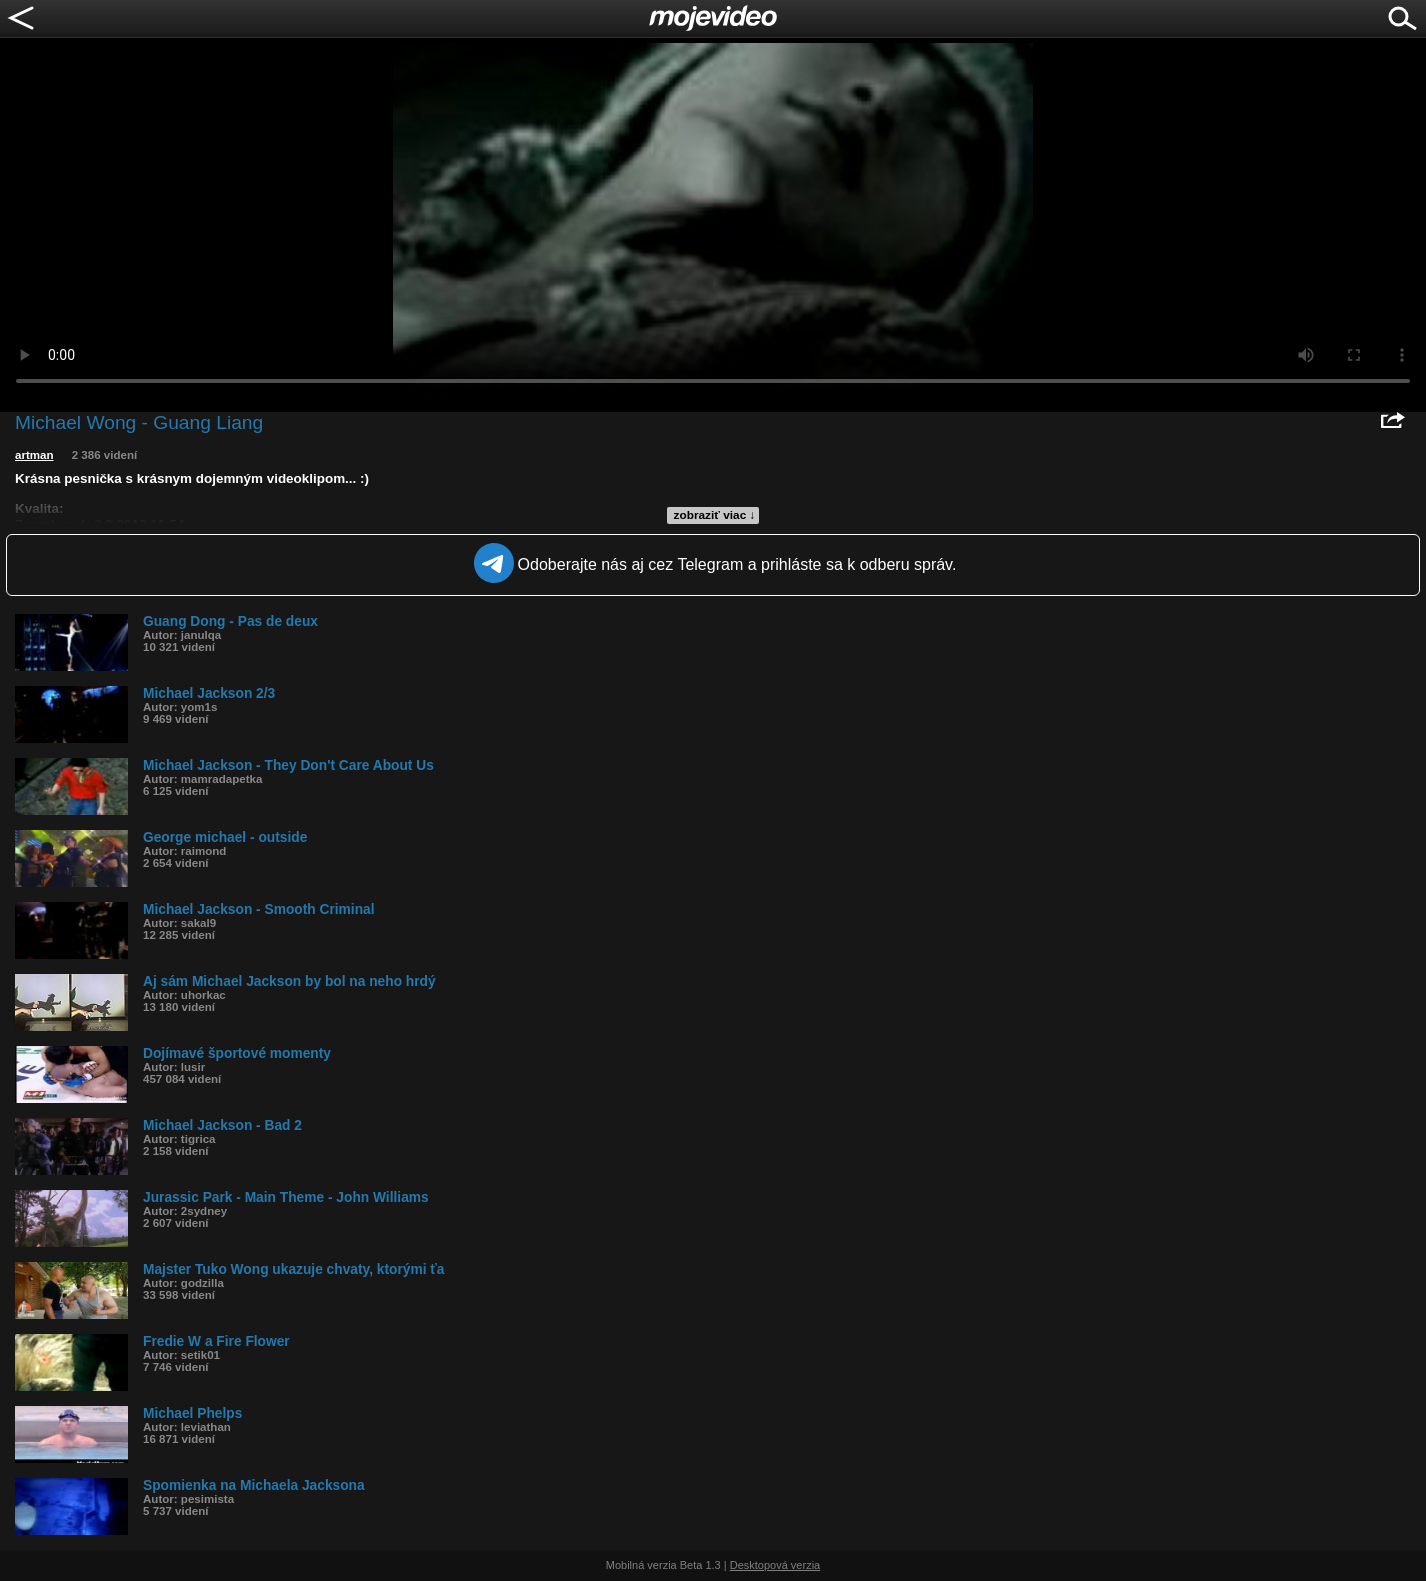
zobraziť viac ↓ (715, 515)
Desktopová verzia (775, 1565)
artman (34, 455)
